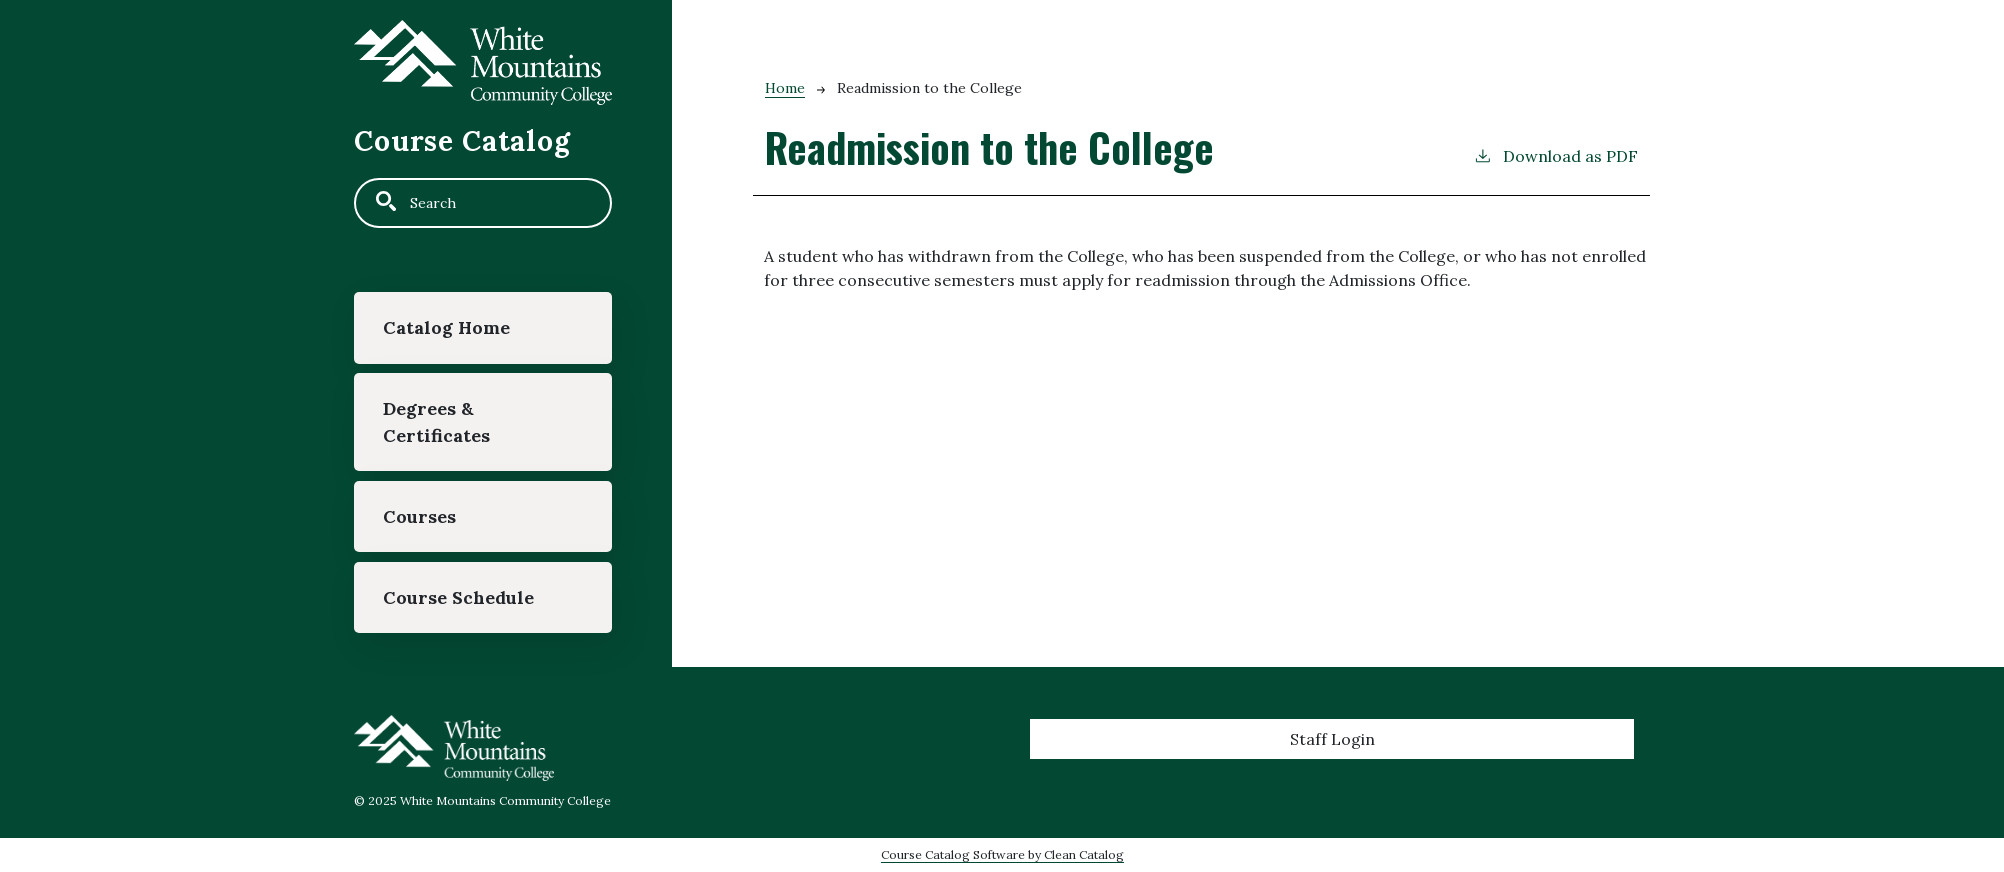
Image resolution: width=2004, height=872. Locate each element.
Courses (419, 516)
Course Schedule (458, 597)
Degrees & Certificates (436, 421)
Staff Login (1332, 739)
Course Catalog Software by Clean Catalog (1002, 854)
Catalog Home (446, 327)
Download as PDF (1555, 155)
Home (785, 88)
